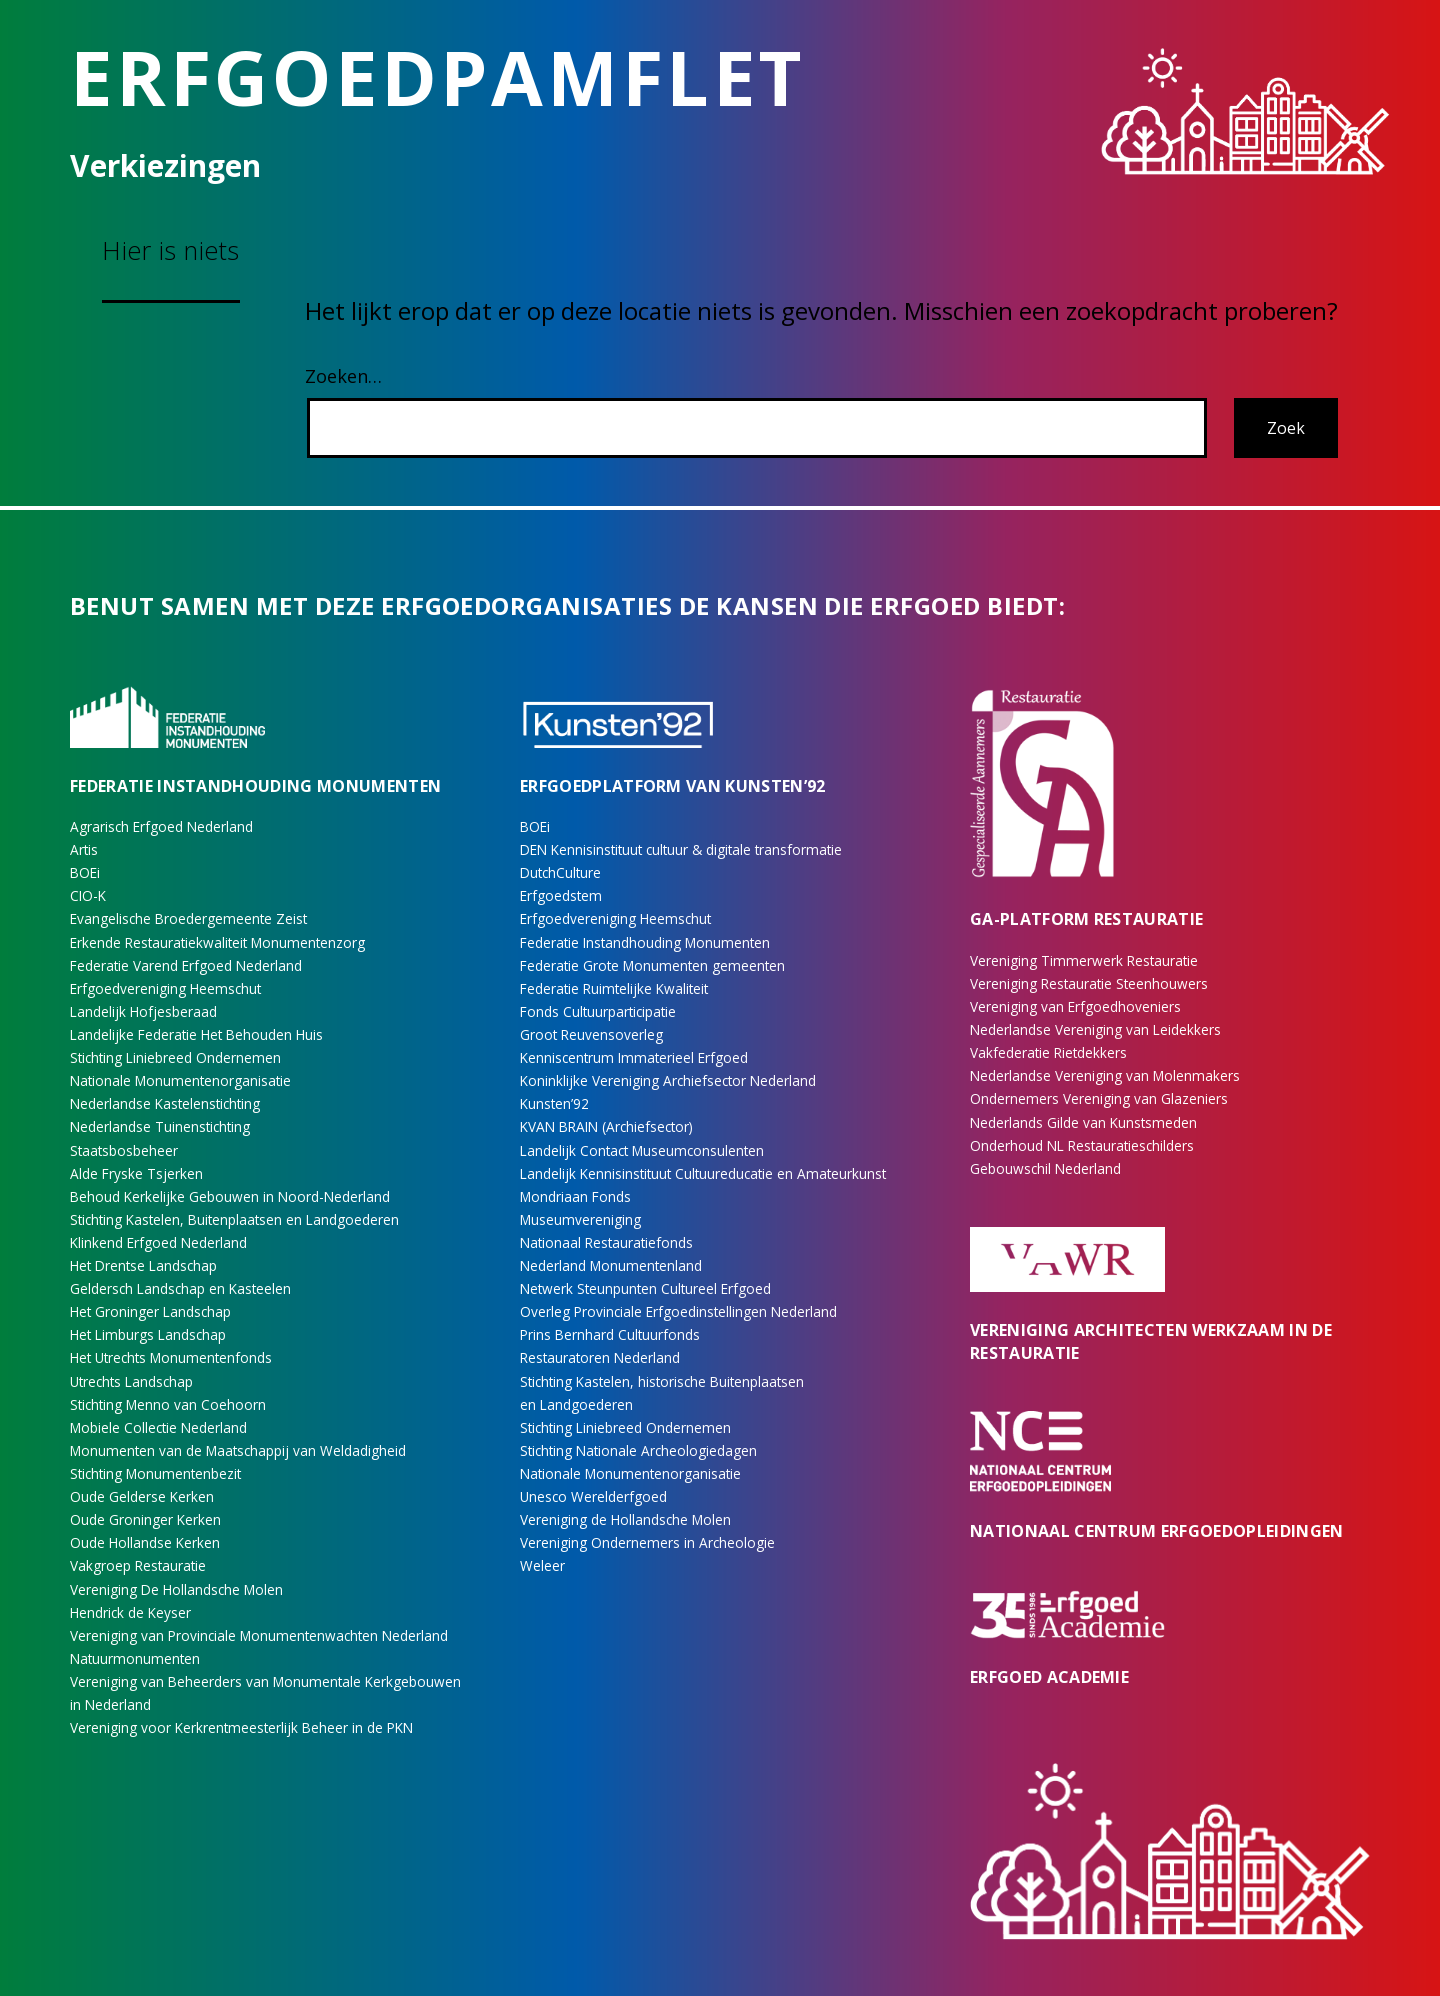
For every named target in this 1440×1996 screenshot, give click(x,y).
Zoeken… (343, 376)
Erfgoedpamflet (438, 77)
